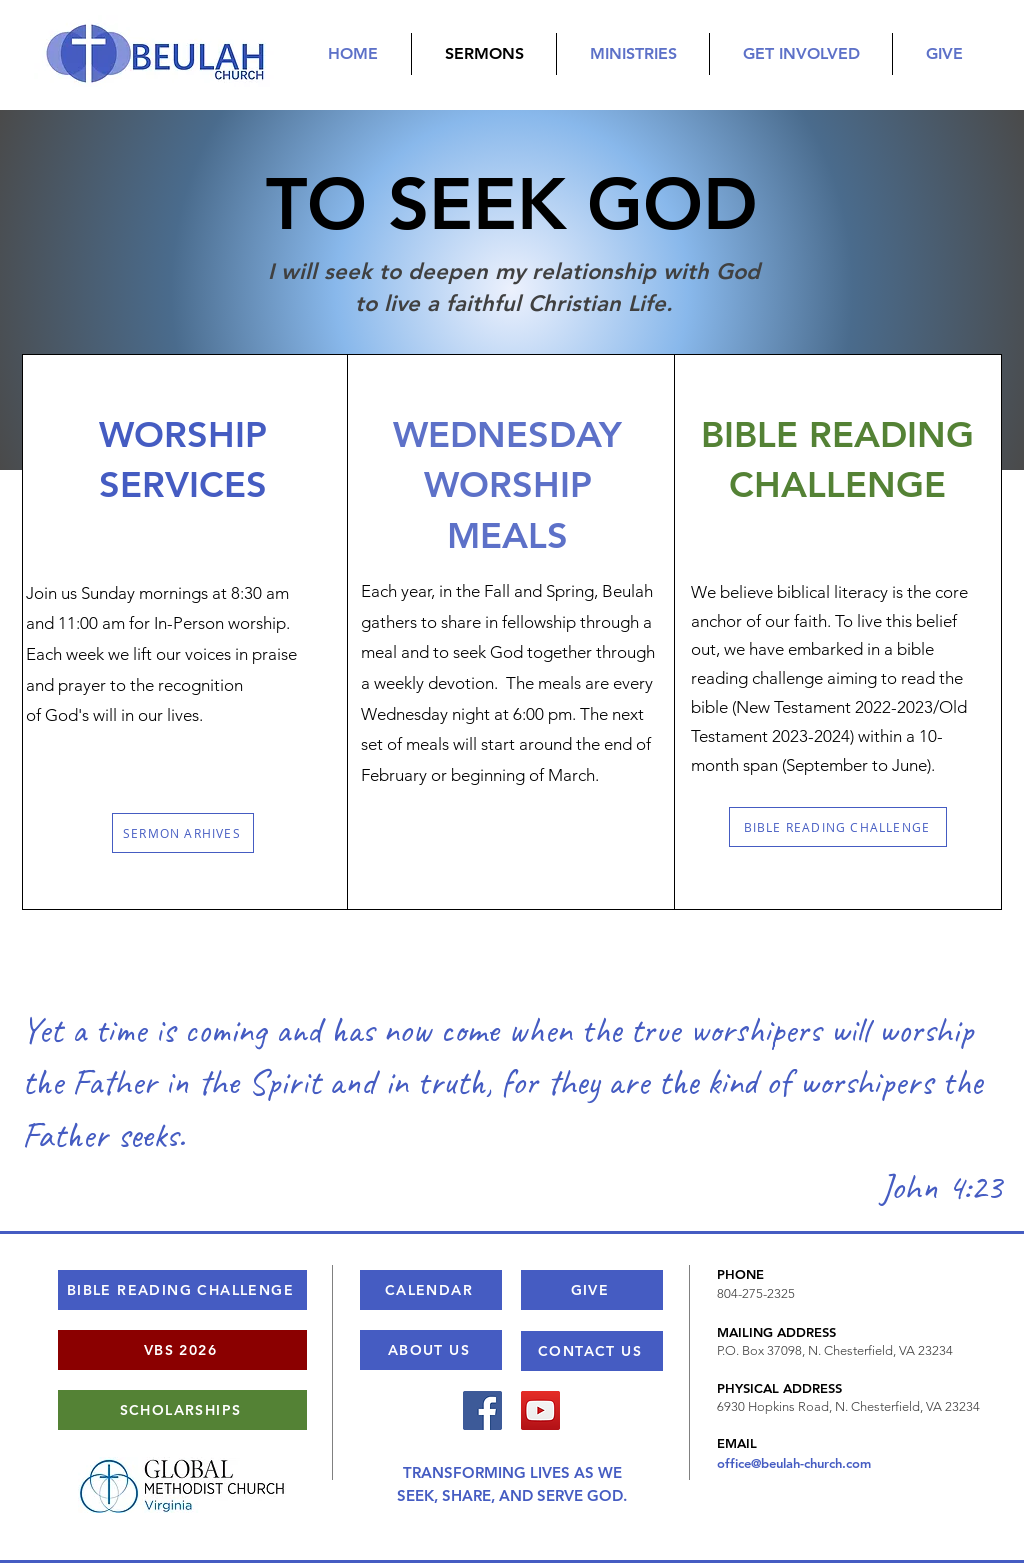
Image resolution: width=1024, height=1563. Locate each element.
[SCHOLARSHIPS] (182, 1410)
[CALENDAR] (431, 1290)
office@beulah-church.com (794, 1463)
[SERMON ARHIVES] (183, 833)
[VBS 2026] (182, 1350)
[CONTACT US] (592, 1351)
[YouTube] (540, 1410)
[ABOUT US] (431, 1350)
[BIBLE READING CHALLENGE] (838, 827)
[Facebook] (482, 1410)
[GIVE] (592, 1290)
